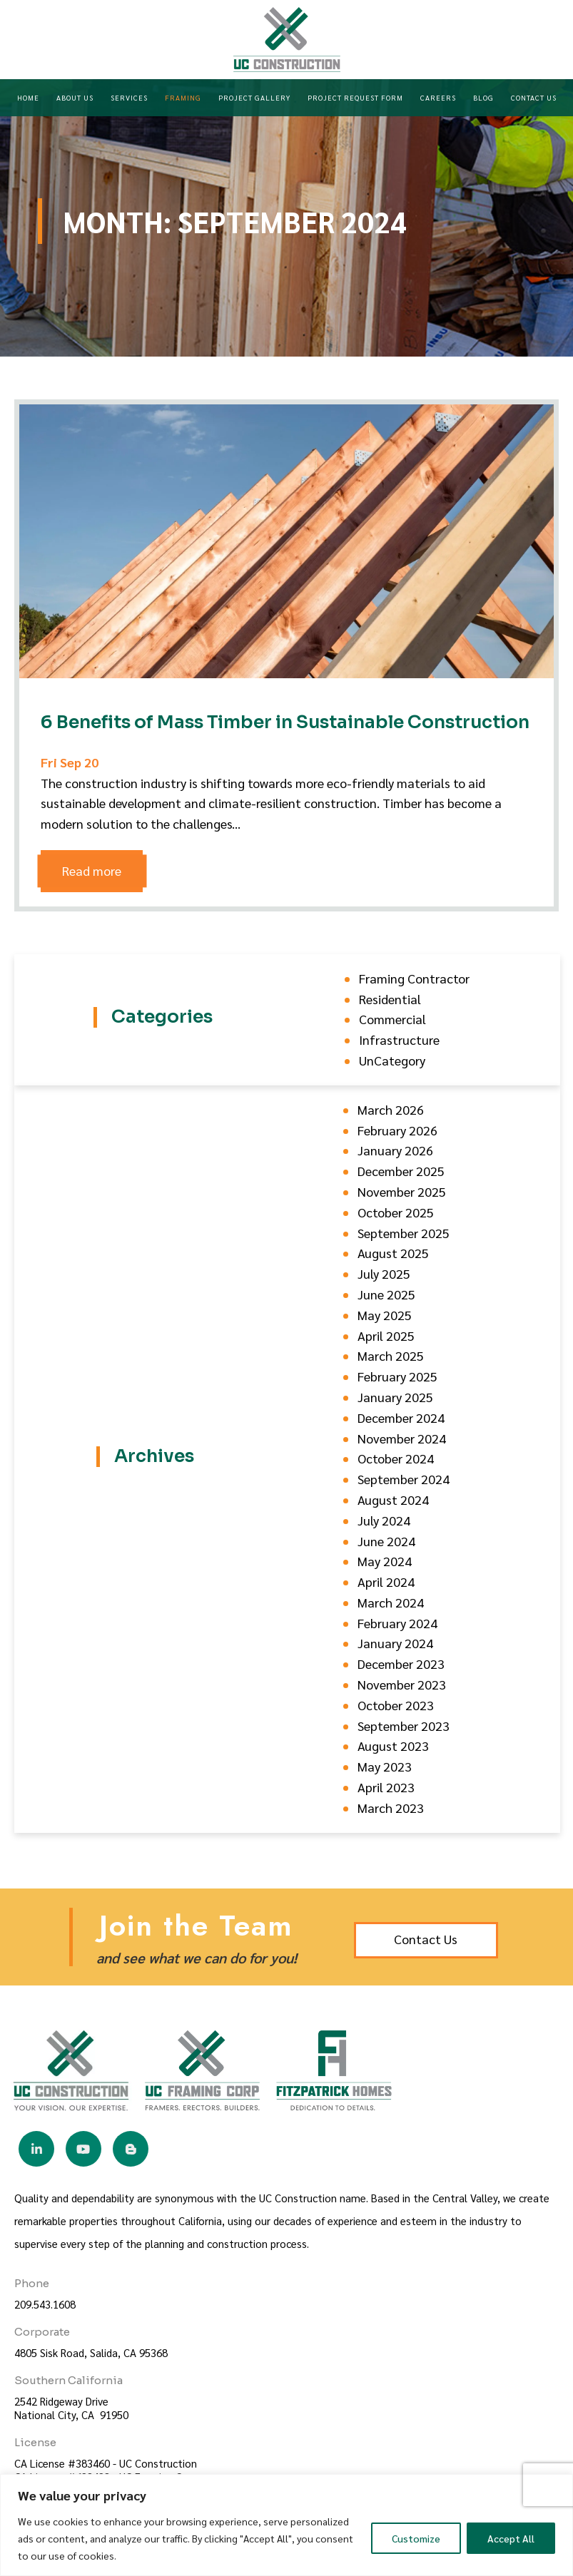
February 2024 (397, 1623)
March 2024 (391, 1602)
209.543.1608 (45, 2304)
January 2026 (395, 1150)
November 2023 (402, 1684)
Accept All (510, 2538)
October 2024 (396, 1458)
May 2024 (385, 1561)
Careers (438, 97)
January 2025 (395, 1397)
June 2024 (386, 1541)
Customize (416, 2538)
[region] (286, 2525)
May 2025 (385, 1315)
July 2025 (384, 1273)
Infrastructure (399, 1039)
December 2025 (401, 1170)
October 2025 (396, 1212)
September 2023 (404, 1725)
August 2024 (393, 1499)
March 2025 (391, 1355)
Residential (390, 999)
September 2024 (404, 1479)
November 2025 (402, 1191)
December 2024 (401, 1417)
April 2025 (386, 1335)
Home (28, 97)
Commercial (392, 1019)
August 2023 (393, 1745)
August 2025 (393, 1252)
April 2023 (386, 1787)
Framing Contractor (414, 978)
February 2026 (397, 1130)
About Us (74, 97)
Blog (483, 97)
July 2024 (384, 1520)
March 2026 (391, 1109)
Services (129, 97)
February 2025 (397, 1376)
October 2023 (396, 1705)
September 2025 (404, 1233)
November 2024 (402, 1438)
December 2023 (401, 1663)
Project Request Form (355, 97)
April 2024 (386, 1581)
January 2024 (395, 1643)
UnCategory (392, 1060)
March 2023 (391, 1807)
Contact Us (534, 97)
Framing (183, 97)
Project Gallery (254, 97)
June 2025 (386, 1294)
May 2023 (385, 1766)
